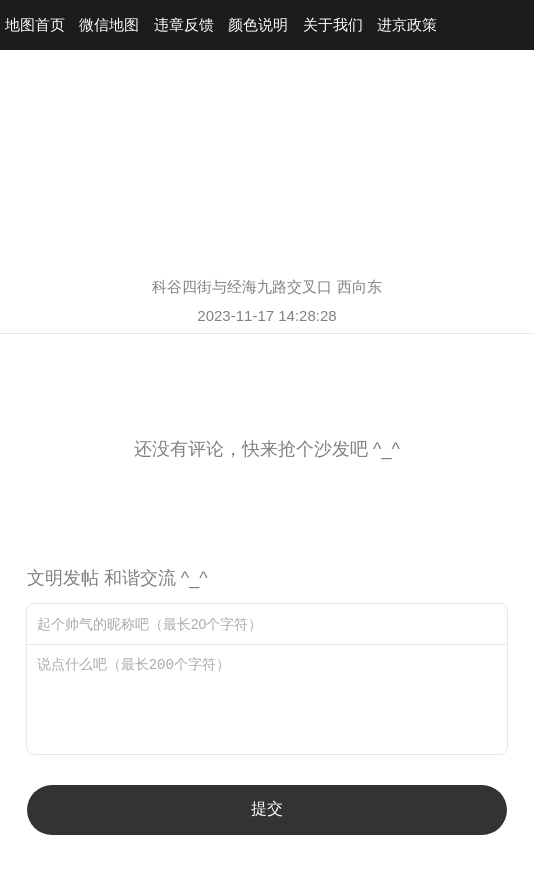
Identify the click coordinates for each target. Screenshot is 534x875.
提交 (267, 808)
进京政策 (407, 24)
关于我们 (333, 24)
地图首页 (35, 24)
